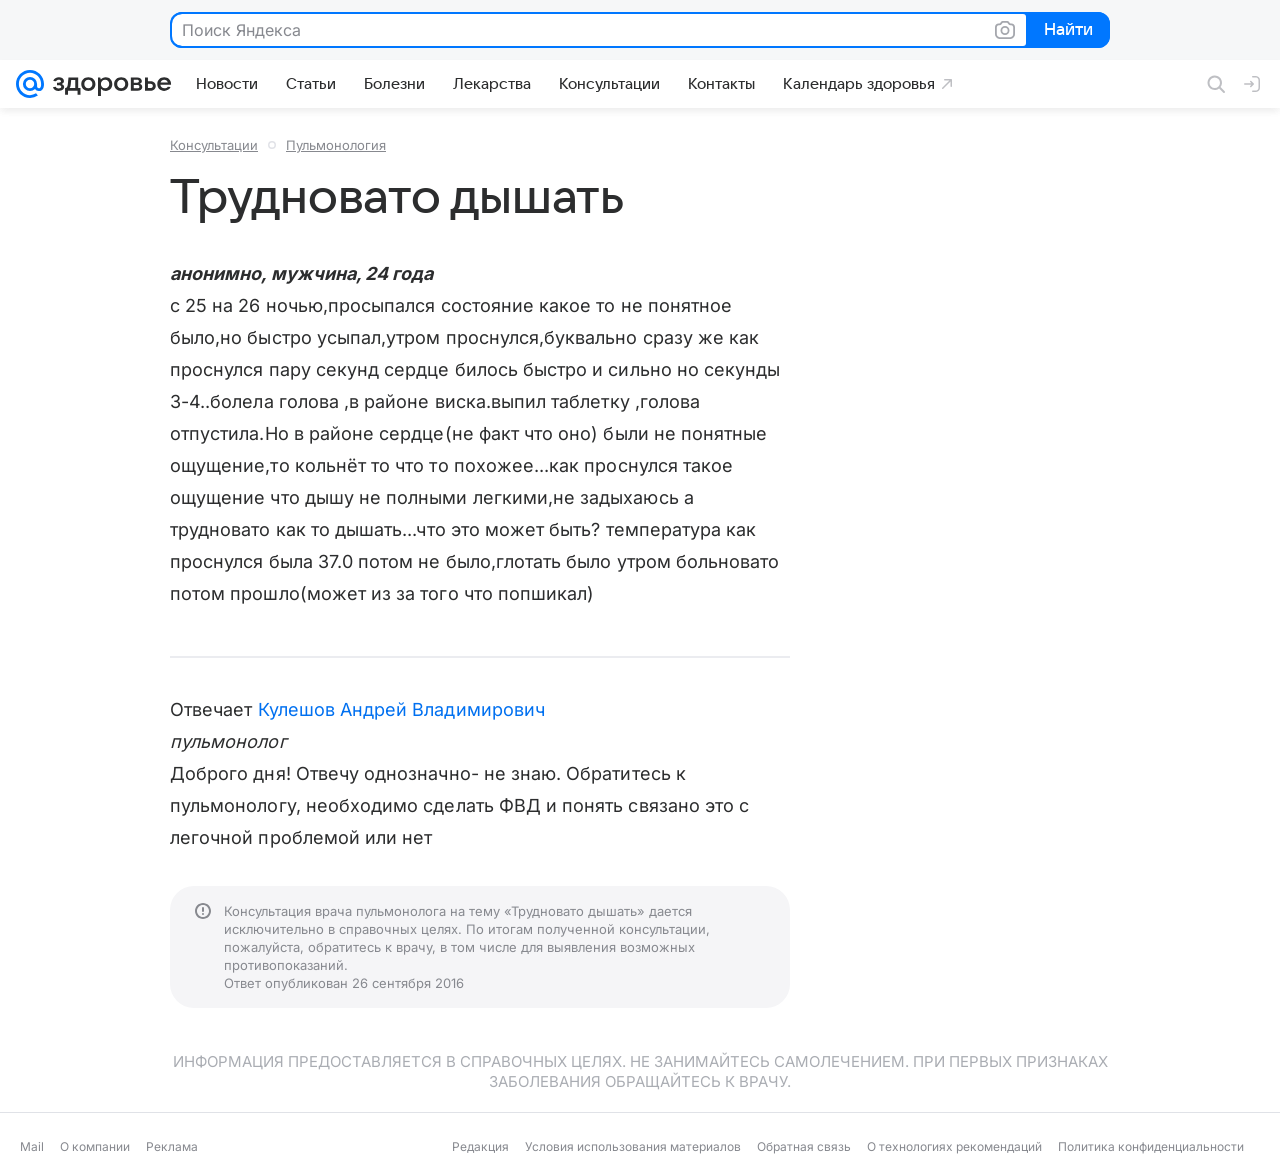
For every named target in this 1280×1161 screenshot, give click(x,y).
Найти (1066, 31)
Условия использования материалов (633, 1146)
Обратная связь (804, 1146)
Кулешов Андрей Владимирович (401, 709)
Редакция (480, 1146)
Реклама (172, 1146)
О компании (95, 1146)
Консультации (214, 145)
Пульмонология (336, 145)
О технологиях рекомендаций (954, 1146)
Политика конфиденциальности (1151, 1146)
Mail (32, 1146)
